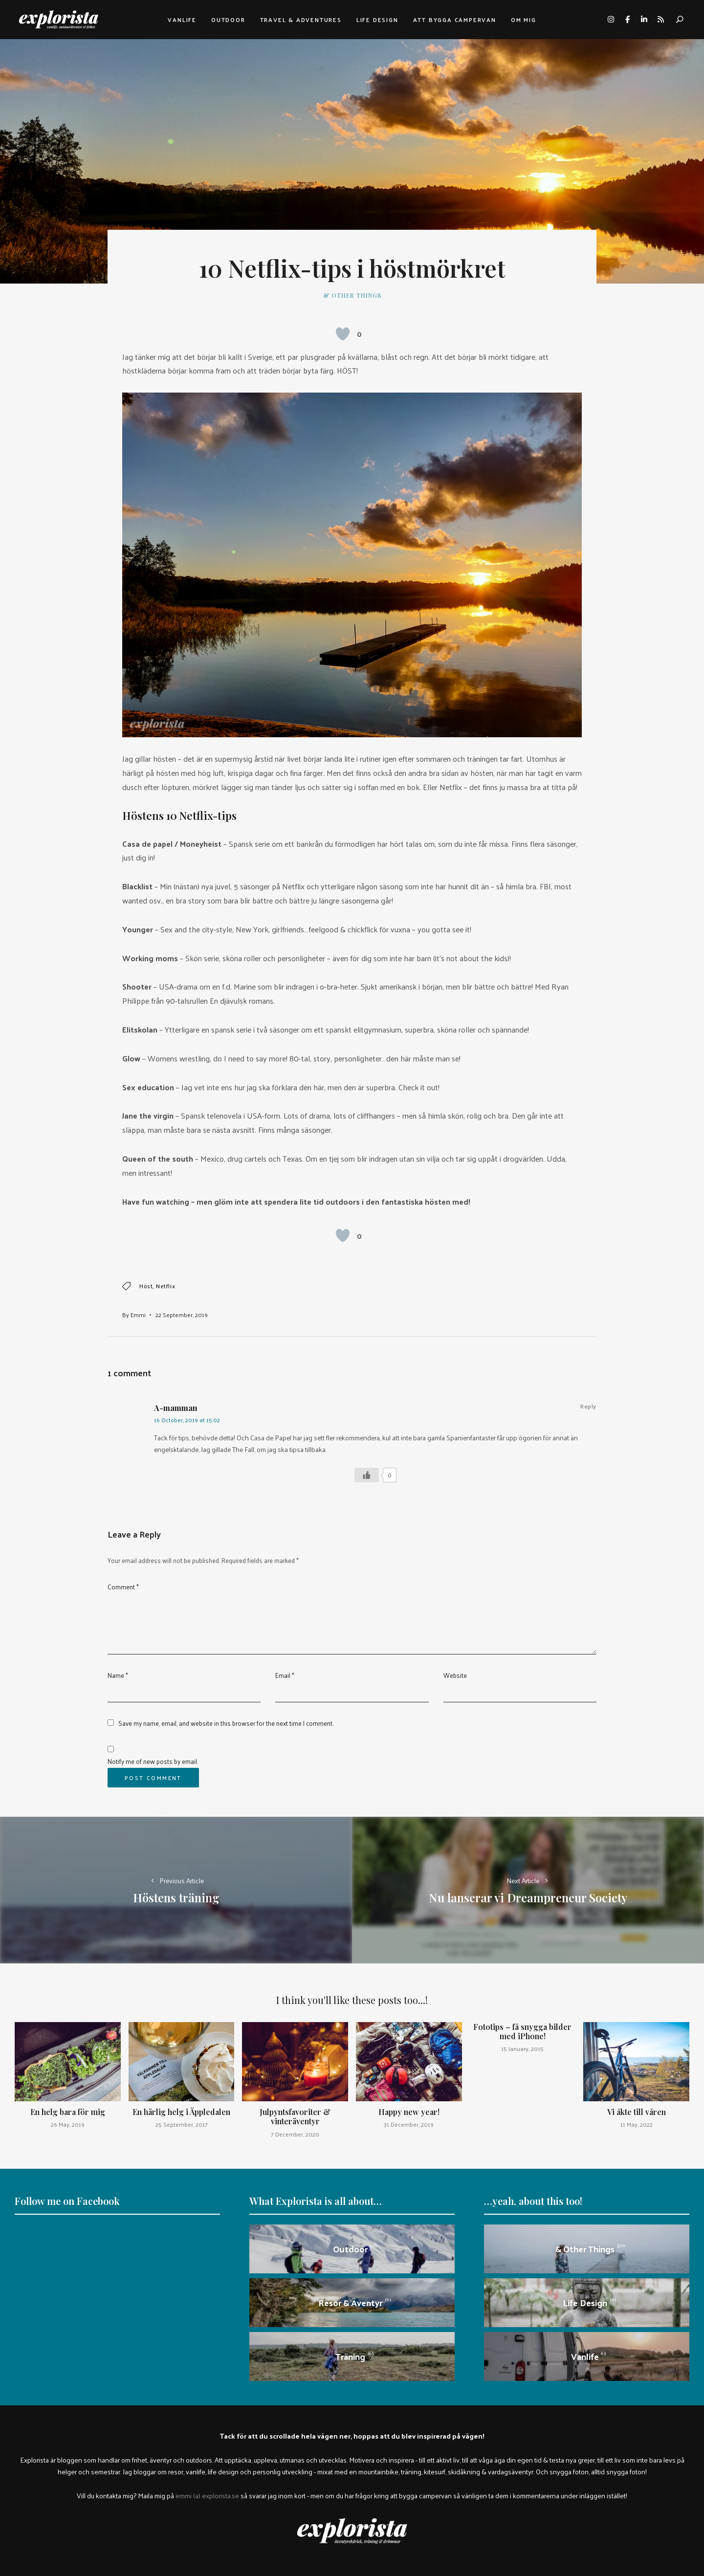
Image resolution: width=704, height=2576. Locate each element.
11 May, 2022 (636, 2124)
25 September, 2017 (181, 2124)
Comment (123, 1586)
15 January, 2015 (522, 2048)
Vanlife (182, 19)
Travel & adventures (301, 19)
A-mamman (176, 1408)
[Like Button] (342, 334)
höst (146, 1286)
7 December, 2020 (295, 2134)
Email (284, 1675)
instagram (610, 19)
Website (455, 1675)
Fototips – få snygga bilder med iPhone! (522, 2031)
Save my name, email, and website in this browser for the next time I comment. (225, 1723)
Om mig (523, 19)
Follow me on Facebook (67, 2200)
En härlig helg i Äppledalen (181, 2112)
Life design (377, 19)
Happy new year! (409, 2112)
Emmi (138, 1314)
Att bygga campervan (454, 19)
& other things (352, 295)
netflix (165, 1286)
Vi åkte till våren (636, 2112)
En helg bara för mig (67, 2112)
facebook (627, 19)
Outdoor (228, 19)
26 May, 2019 (68, 2124)
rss (660, 19)
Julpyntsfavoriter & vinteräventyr (295, 2116)
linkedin (644, 19)
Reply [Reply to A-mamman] (588, 1406)
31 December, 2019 (409, 2124)
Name (118, 1675)
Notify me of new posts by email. (153, 1761)
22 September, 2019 (181, 1314)
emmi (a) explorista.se (207, 2495)
